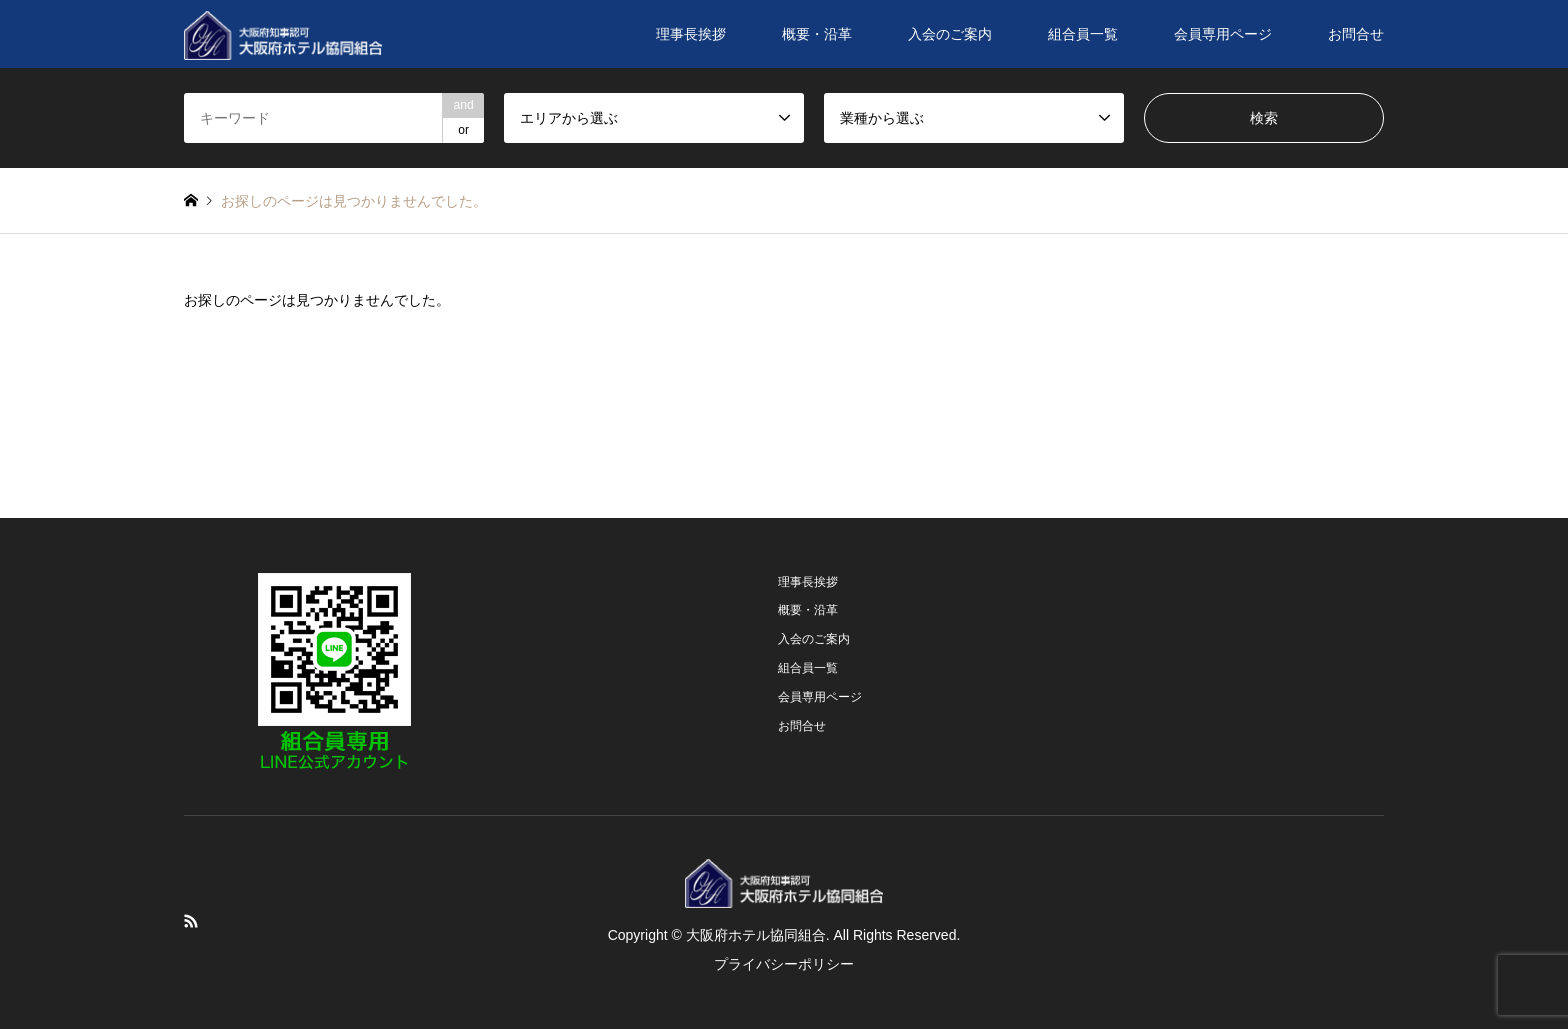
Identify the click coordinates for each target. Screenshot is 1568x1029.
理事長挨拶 (691, 34)
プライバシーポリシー (784, 964)
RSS (191, 921)
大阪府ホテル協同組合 (756, 935)
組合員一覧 (1083, 34)
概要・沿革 (817, 34)
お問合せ (1356, 34)
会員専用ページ (1223, 34)
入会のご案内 (950, 34)
